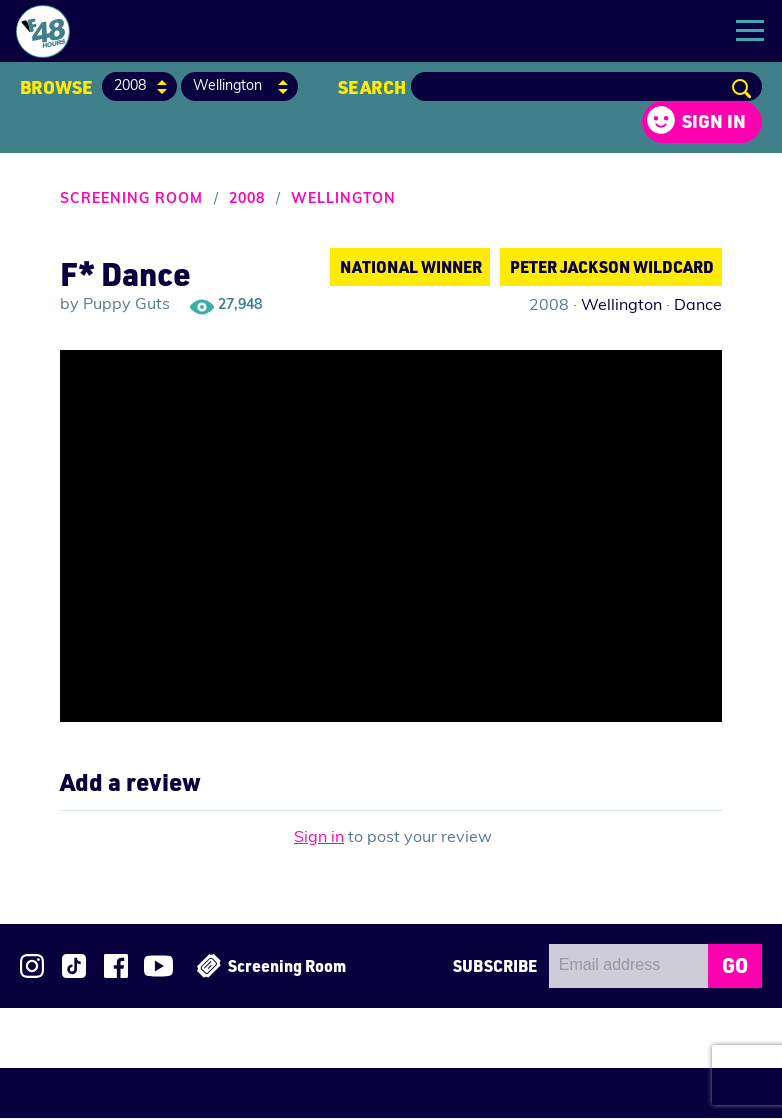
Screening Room (131, 200)
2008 (247, 200)
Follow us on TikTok (74, 967)
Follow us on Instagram (32, 967)
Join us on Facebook (116, 967)
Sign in (714, 122)
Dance (698, 307)
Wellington (343, 200)
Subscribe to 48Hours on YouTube (158, 967)
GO (735, 966)
